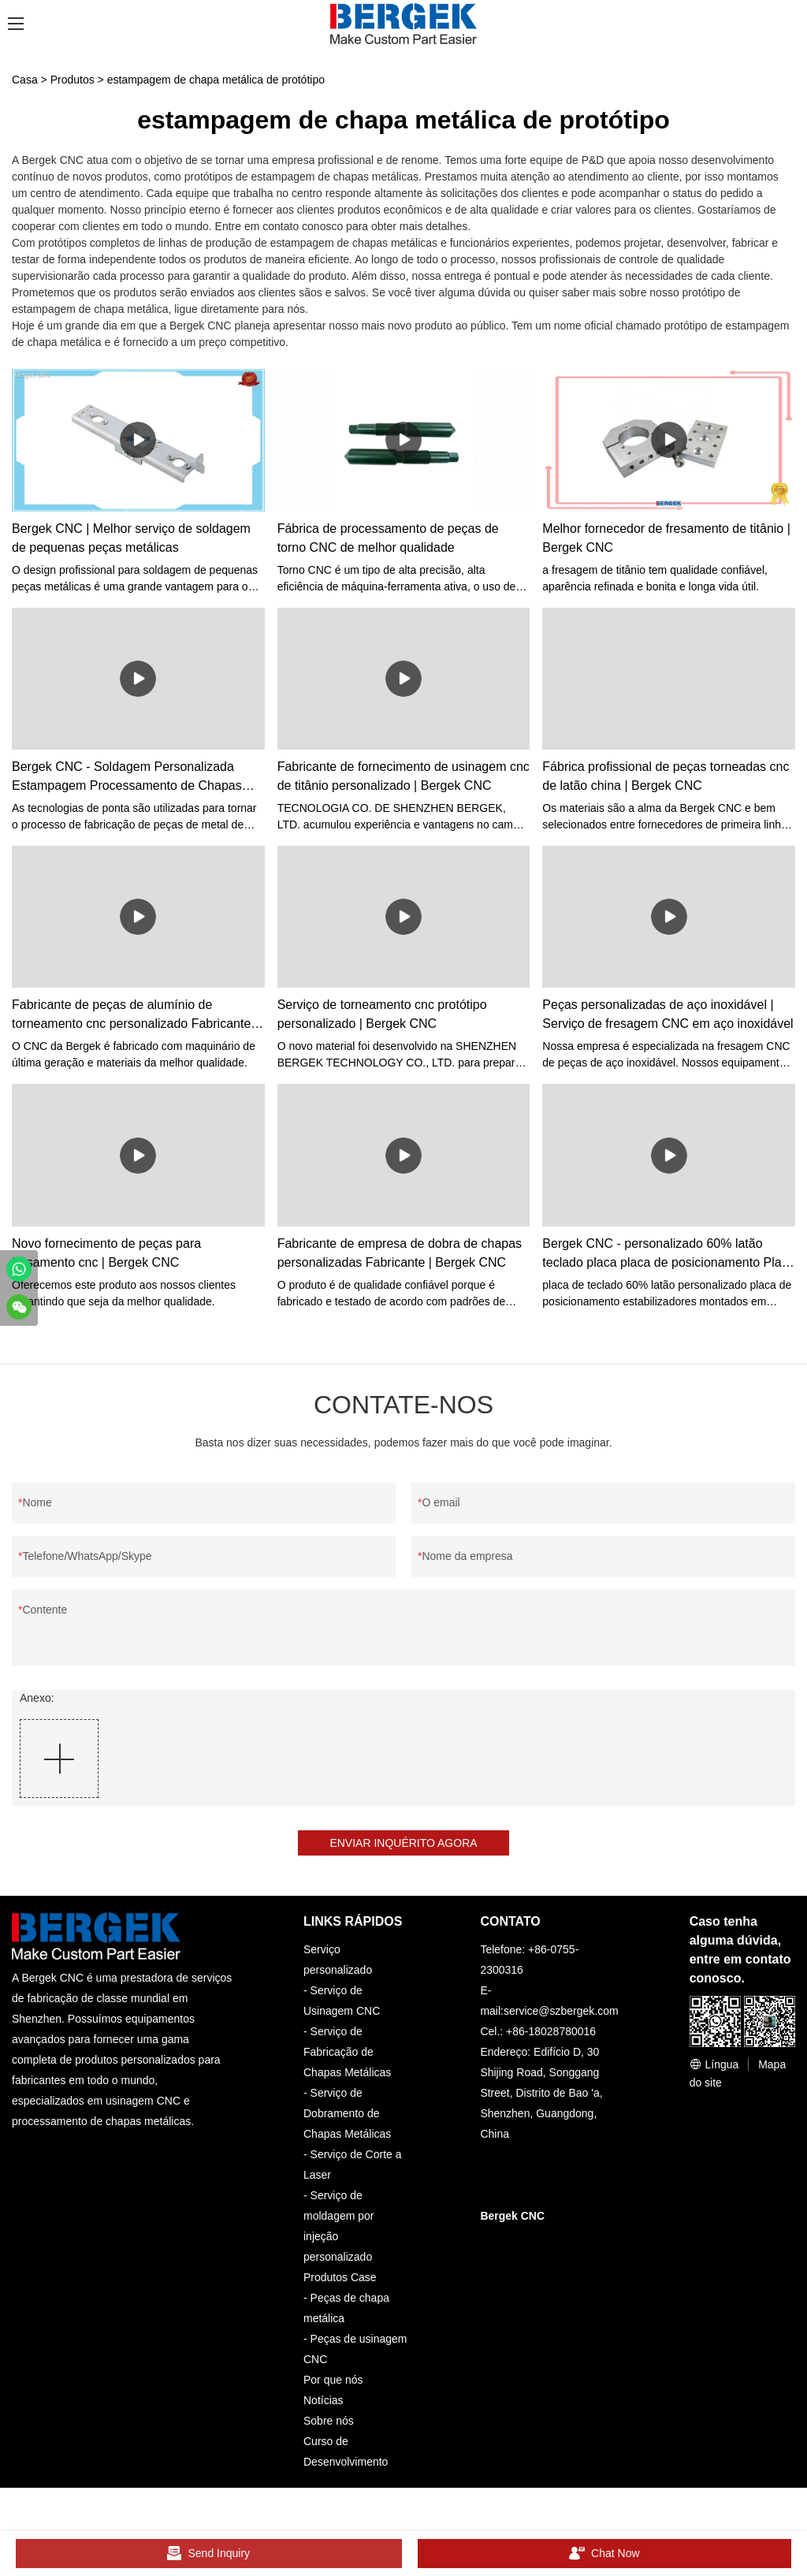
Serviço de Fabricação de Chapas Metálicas (347, 2052)
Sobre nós (328, 2420)
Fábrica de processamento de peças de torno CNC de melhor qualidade (388, 538)
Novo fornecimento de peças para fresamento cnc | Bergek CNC (106, 1253)
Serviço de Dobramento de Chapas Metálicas (347, 2113)
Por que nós (333, 2379)
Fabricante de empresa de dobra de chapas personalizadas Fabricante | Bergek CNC (399, 1253)
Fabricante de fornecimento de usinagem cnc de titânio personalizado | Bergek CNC (403, 776)
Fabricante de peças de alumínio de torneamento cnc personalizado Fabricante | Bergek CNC (135, 1015)
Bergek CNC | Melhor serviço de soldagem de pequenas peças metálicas (131, 538)
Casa (25, 79)
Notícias (323, 2400)
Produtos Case (340, 2277)
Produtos (72, 79)
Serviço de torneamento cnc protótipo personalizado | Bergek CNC (382, 1014)
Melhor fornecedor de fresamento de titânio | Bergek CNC (666, 538)
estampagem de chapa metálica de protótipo (216, 79)
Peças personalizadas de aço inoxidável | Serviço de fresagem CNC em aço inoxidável (667, 1014)
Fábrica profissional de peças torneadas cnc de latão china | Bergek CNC (665, 776)
